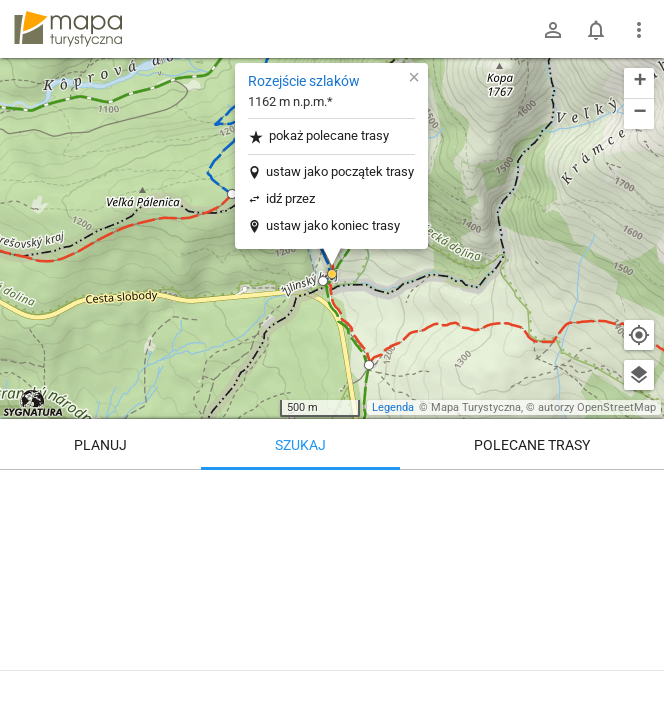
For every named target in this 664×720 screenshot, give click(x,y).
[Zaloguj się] (553, 30)
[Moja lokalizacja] (639, 335)
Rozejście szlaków (304, 81)
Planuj (100, 445)
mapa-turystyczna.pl (68, 29)
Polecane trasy (532, 445)
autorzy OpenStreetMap (597, 407)
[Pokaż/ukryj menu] (639, 30)
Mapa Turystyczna (476, 407)
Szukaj (300, 445)
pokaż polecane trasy (318, 136)
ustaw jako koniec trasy (333, 225)
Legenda (393, 407)
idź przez (290, 198)
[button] (323, 281)
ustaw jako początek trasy (340, 171)
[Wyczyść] (639, 492)
